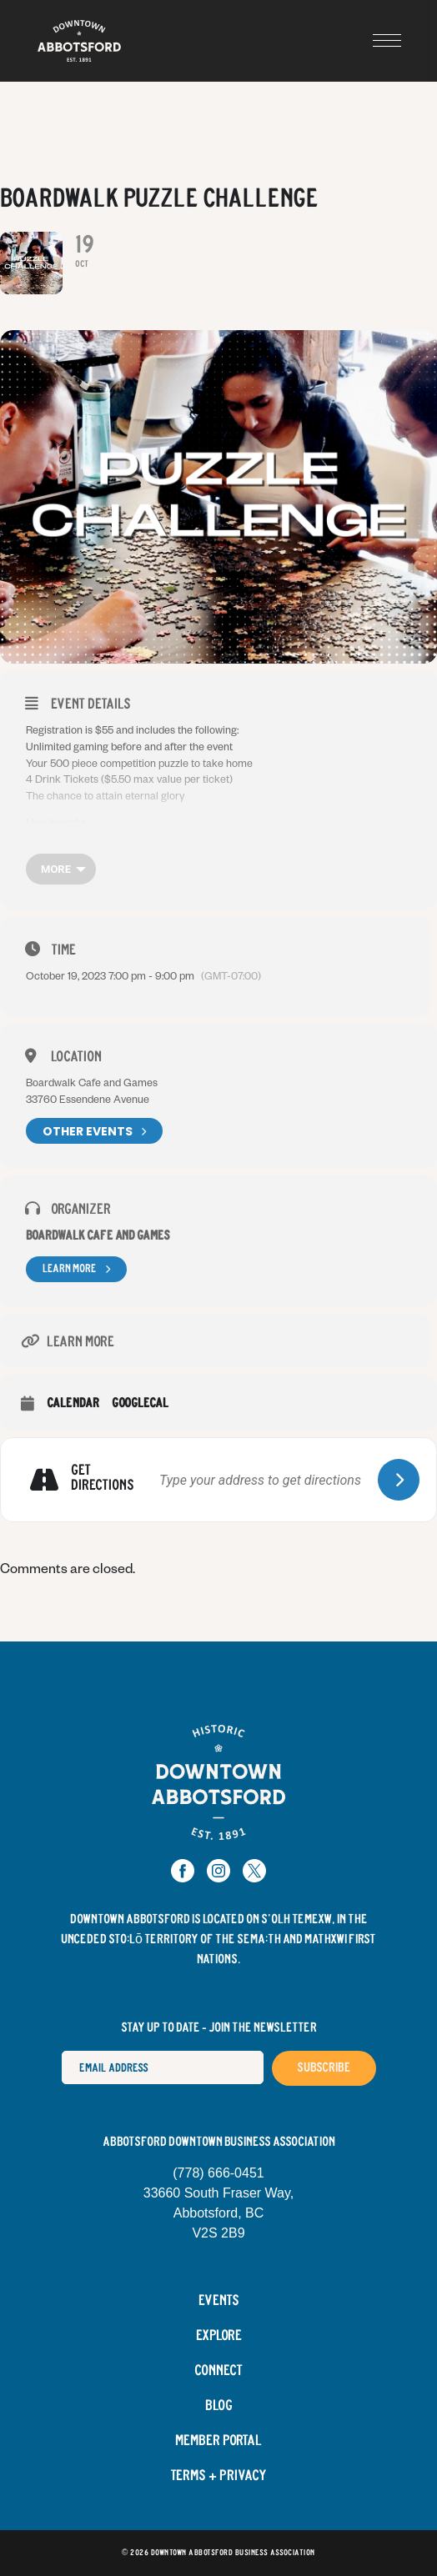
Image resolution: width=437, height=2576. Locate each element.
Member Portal (218, 2440)
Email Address (61, 2050)
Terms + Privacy (218, 2475)
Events (218, 2300)
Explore (219, 2335)
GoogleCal (140, 1403)
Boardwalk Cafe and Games (98, 1236)
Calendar (73, 1403)
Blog (219, 2405)
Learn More (76, 1269)
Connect (218, 2370)
